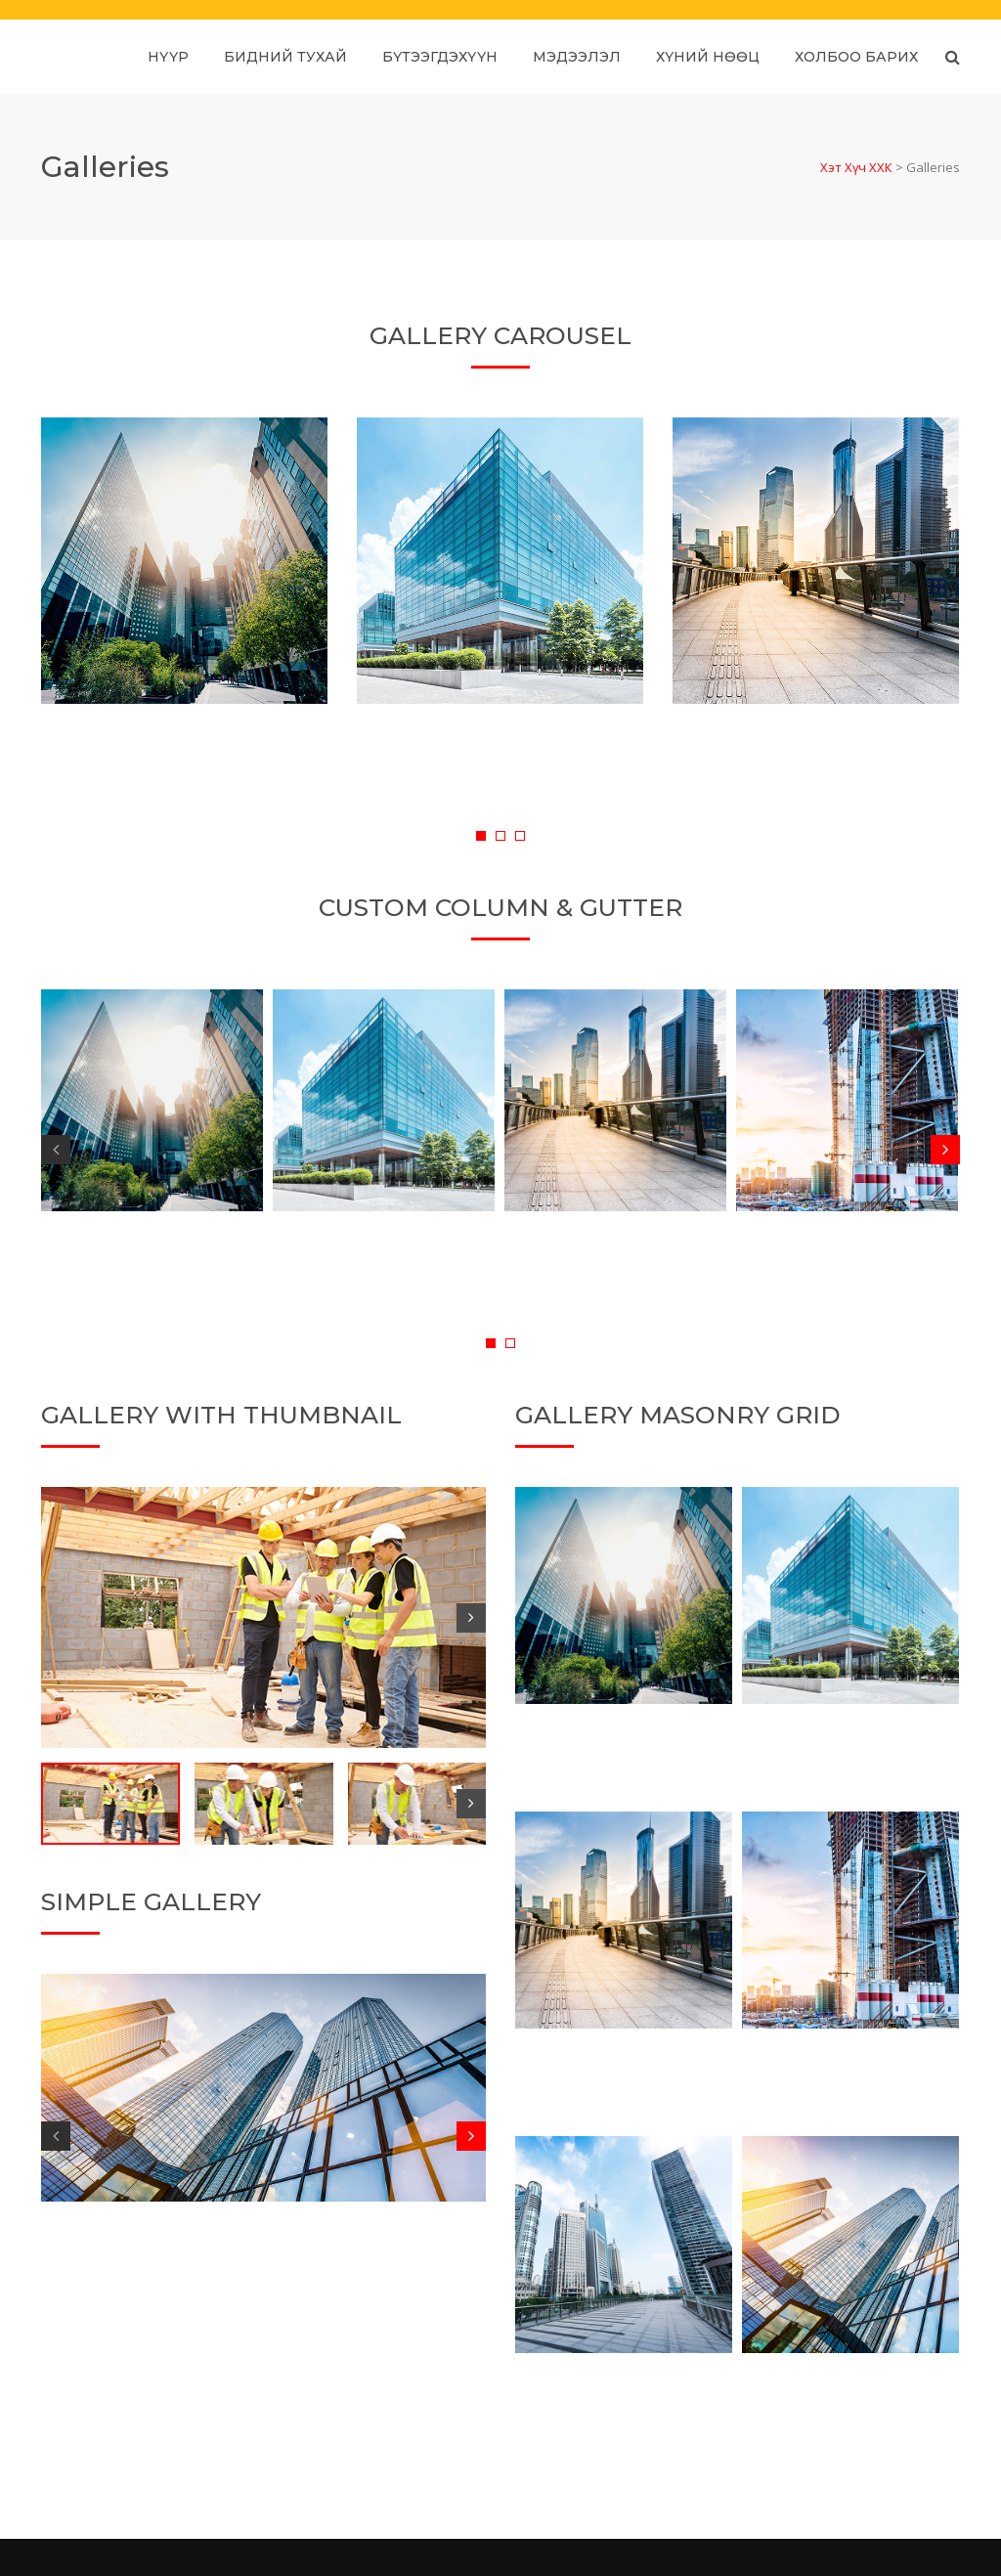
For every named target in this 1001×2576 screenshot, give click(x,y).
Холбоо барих (856, 56)
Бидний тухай (285, 56)
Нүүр (168, 56)
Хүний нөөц (708, 56)
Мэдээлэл (577, 56)
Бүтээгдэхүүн (440, 56)
